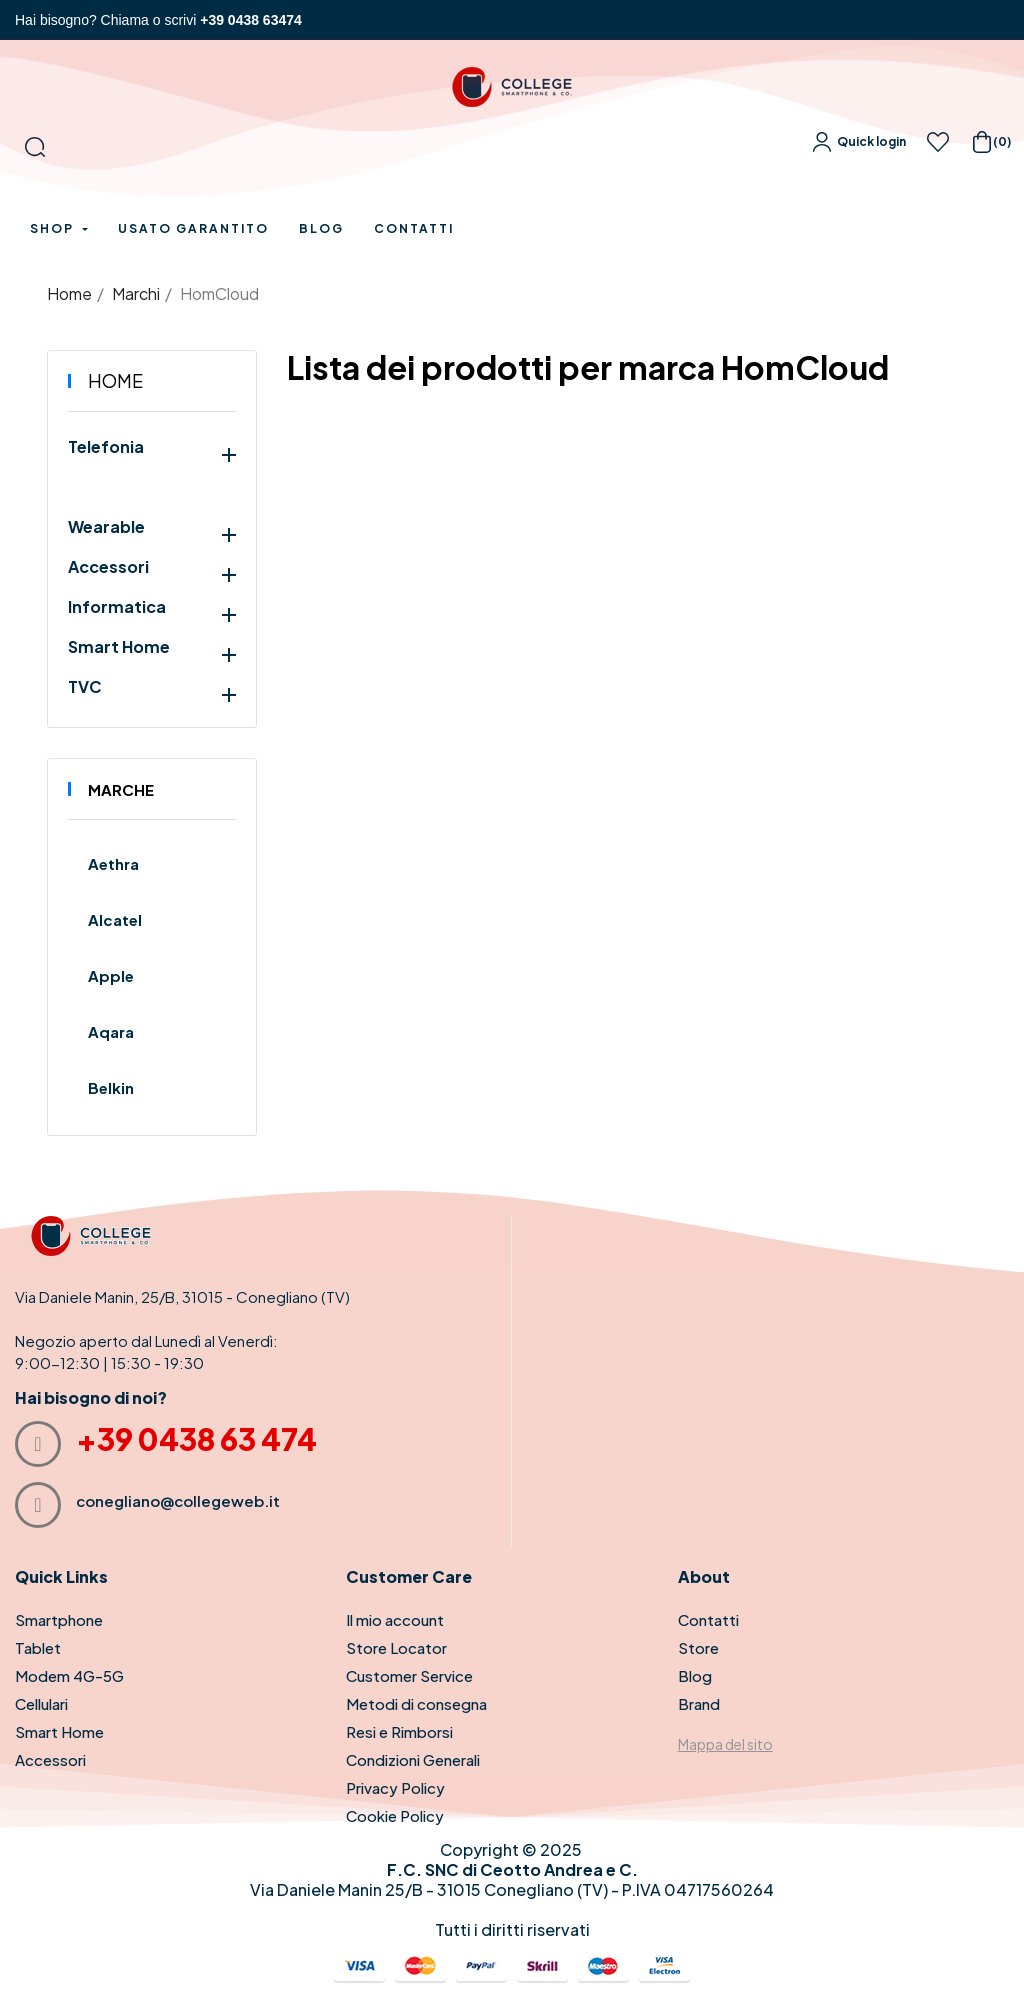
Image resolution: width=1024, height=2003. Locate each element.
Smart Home (119, 647)
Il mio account (395, 1619)
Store (698, 1647)
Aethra (113, 863)
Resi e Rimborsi (399, 1731)
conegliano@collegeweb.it (178, 1500)
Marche (121, 789)
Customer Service (409, 1675)
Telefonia (106, 447)
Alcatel (115, 919)
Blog (695, 1675)
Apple (111, 975)
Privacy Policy (395, 1787)
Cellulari (41, 1703)
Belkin (111, 1087)
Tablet (38, 1647)
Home (115, 380)
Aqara (111, 1031)
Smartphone (59, 1619)
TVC (85, 687)
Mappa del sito (725, 1744)
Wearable (106, 527)
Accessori (108, 567)
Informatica (117, 607)
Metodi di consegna (416, 1703)
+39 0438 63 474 (196, 1439)
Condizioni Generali (413, 1759)
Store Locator (396, 1647)
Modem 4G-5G (69, 1675)
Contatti (708, 1619)
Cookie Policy (395, 1815)
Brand (699, 1703)
